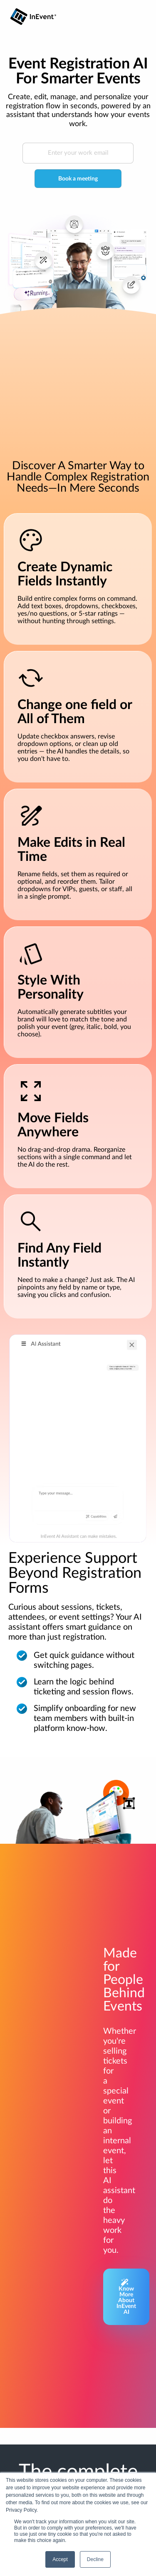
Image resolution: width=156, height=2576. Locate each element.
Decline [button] (95, 2559)
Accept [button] (60, 2559)
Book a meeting (78, 179)
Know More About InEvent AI (126, 2297)
